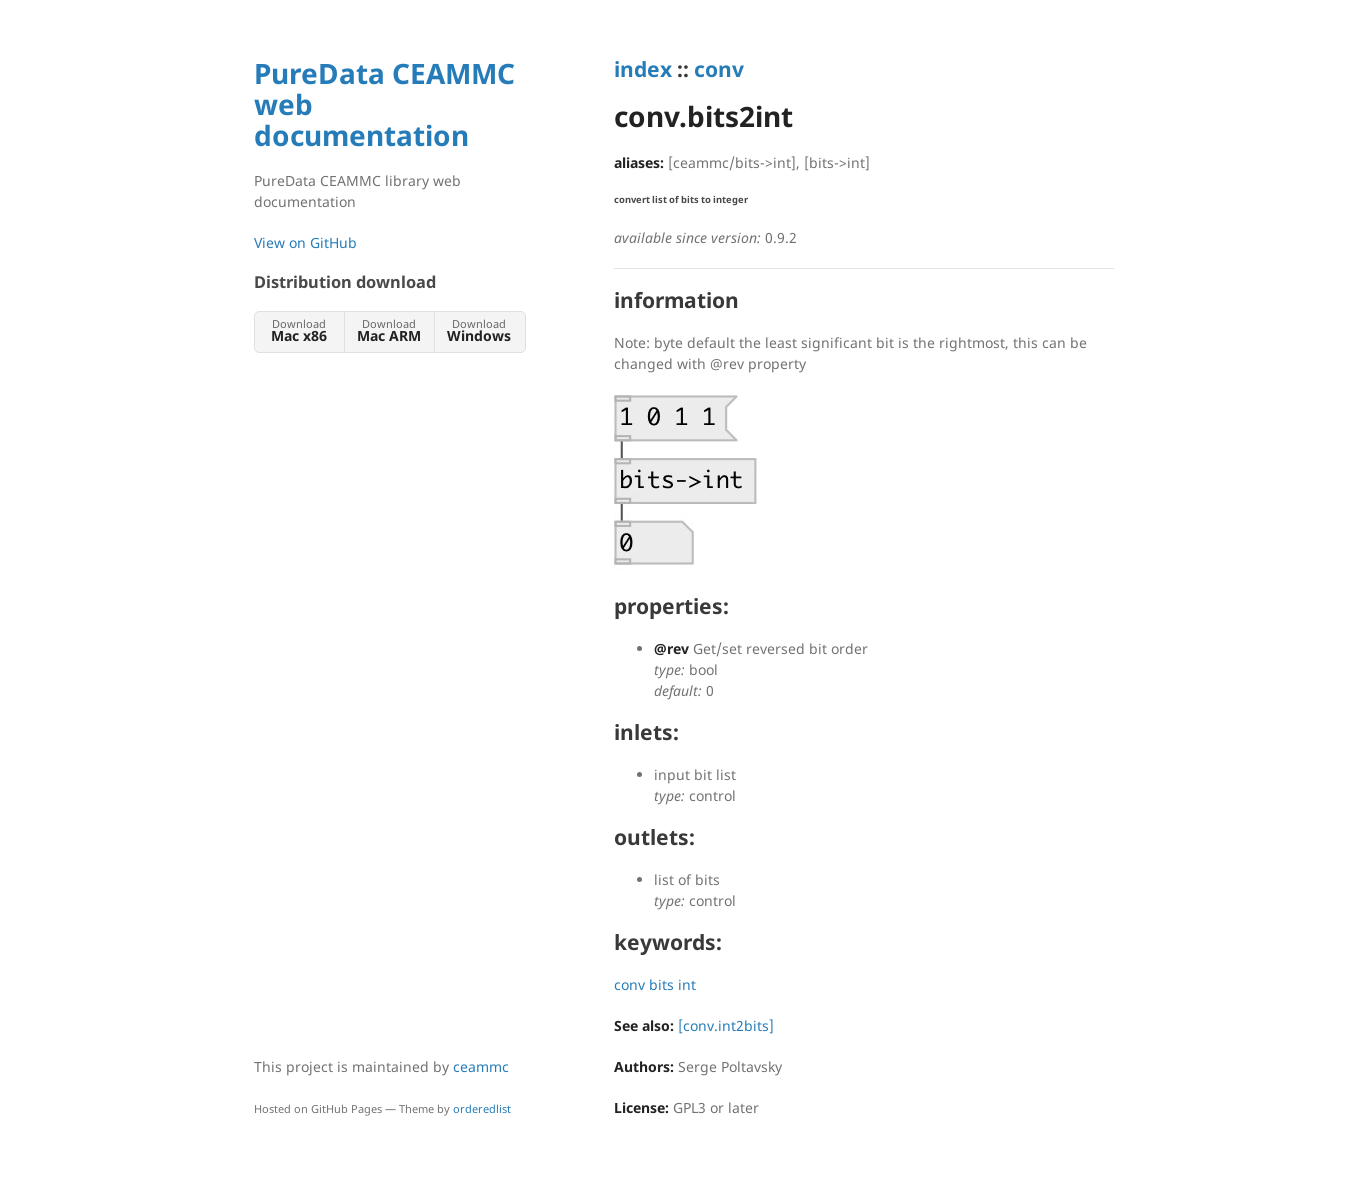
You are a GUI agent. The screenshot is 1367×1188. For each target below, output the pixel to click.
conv (719, 69)
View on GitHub (305, 242)
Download (299, 330)
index (643, 69)
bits (661, 984)
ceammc (481, 1066)
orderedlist (482, 1108)
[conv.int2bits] (726, 1025)
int (687, 984)
